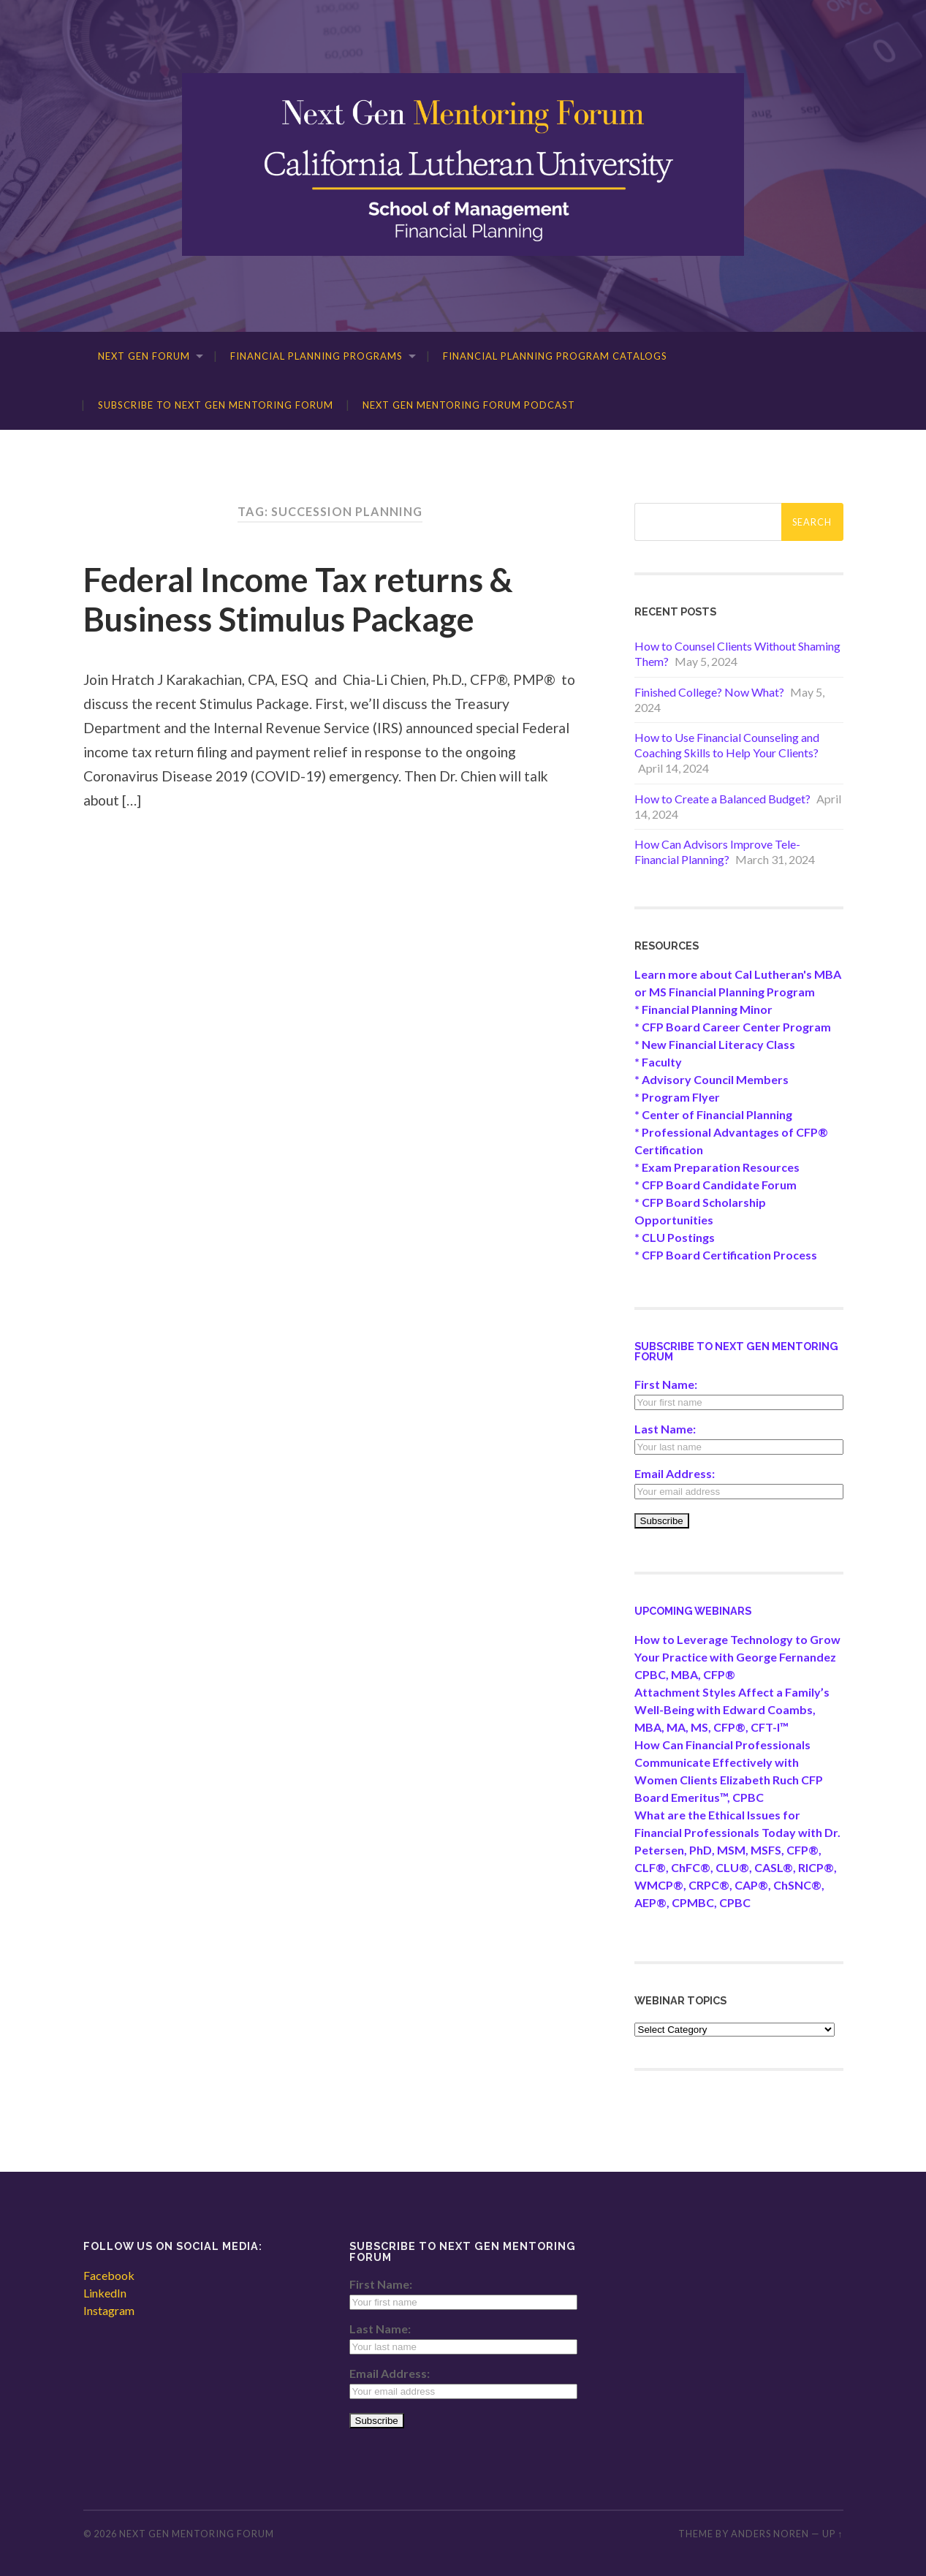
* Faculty (658, 1062)
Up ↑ (832, 2533)
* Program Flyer (677, 1097)
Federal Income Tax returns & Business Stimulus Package (298, 599)
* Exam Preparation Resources (717, 1167)
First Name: (665, 1384)
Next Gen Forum (144, 356)
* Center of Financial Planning (713, 1114)
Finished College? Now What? (709, 692)
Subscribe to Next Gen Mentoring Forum (215, 405)
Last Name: (665, 1429)
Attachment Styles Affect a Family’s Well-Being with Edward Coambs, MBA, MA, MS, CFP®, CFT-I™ (732, 1709)
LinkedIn (104, 2293)
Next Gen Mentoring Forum (196, 2533)
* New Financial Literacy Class (714, 1044)
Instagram (108, 2310)
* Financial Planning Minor (703, 1009)
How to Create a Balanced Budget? (722, 799)
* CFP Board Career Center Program (732, 1027)
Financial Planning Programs (316, 356)
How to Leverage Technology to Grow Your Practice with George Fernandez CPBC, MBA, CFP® (737, 1656)
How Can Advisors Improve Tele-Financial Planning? (717, 851)
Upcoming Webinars (692, 1611)
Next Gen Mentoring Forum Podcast (469, 405)
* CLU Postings (674, 1237)
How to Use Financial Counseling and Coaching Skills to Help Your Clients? (726, 744)
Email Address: (674, 1473)
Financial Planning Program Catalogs (555, 356)
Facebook (108, 2275)
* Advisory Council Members (711, 1079)
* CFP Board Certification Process (725, 1255)
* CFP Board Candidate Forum (715, 1185)
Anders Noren (770, 2533)
